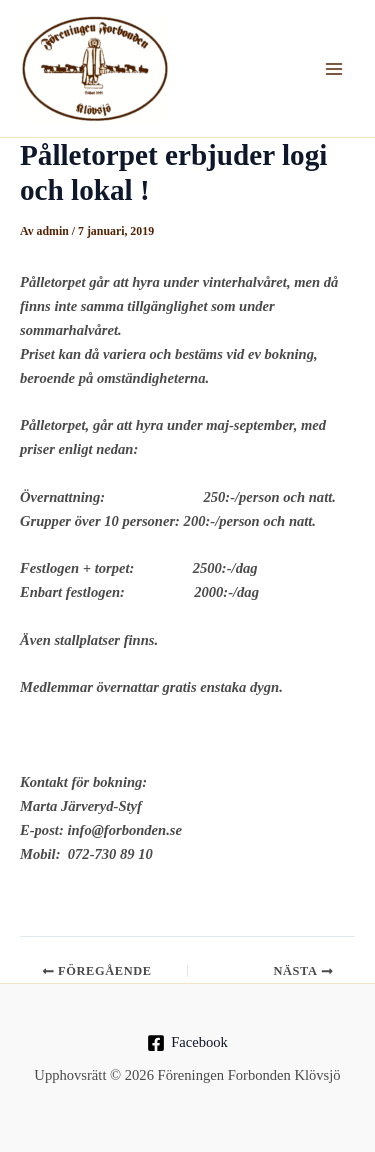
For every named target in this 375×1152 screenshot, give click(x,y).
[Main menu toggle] (334, 69)
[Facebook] (187, 1043)
